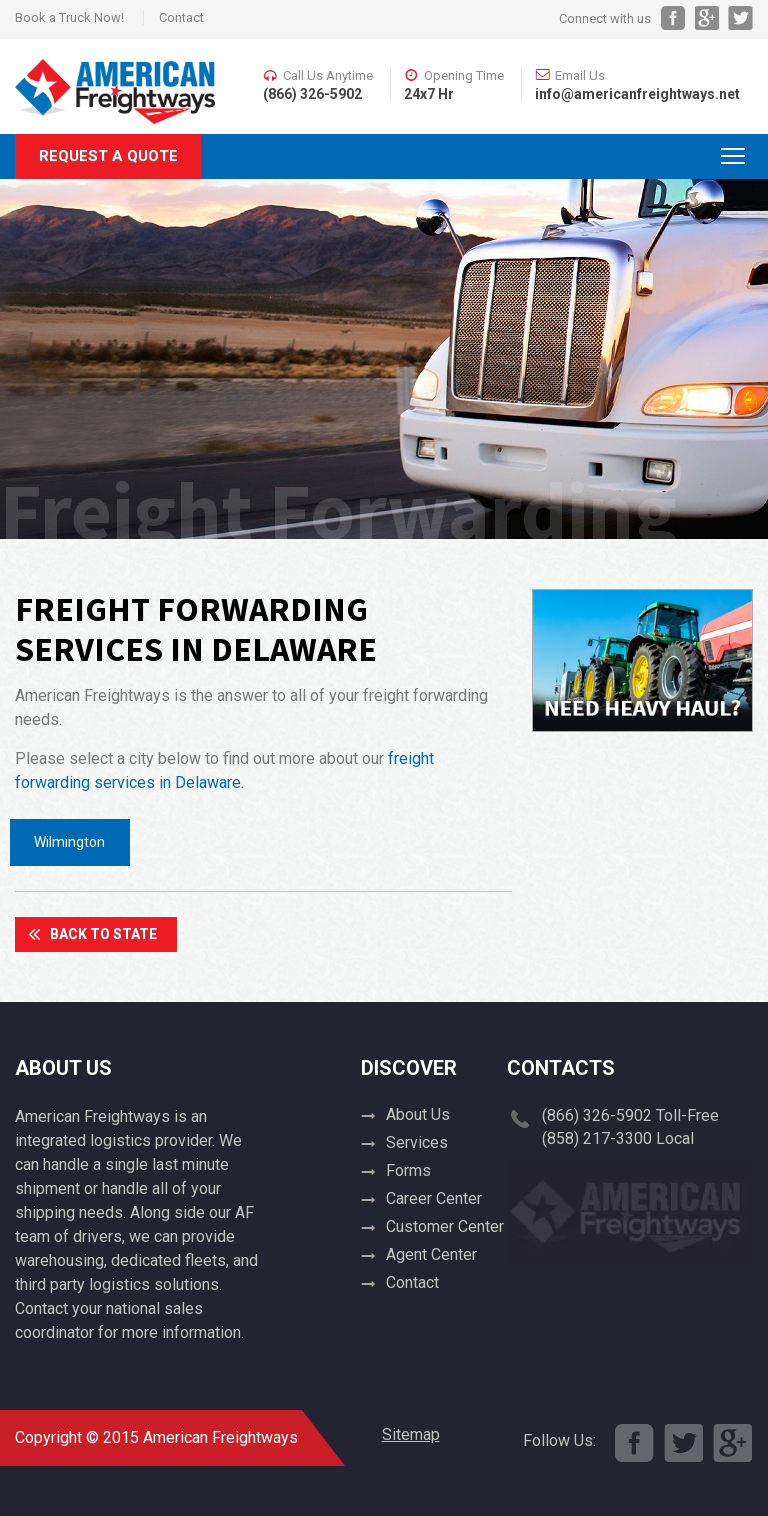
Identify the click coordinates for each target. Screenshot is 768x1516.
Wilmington (69, 842)
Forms (408, 1170)
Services (417, 1142)
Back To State (103, 934)
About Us (418, 1114)
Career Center (434, 1198)
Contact (181, 17)
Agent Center (431, 1254)
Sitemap (411, 1434)
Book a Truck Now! (69, 17)
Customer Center (445, 1226)
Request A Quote (108, 156)
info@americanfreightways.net (637, 94)
